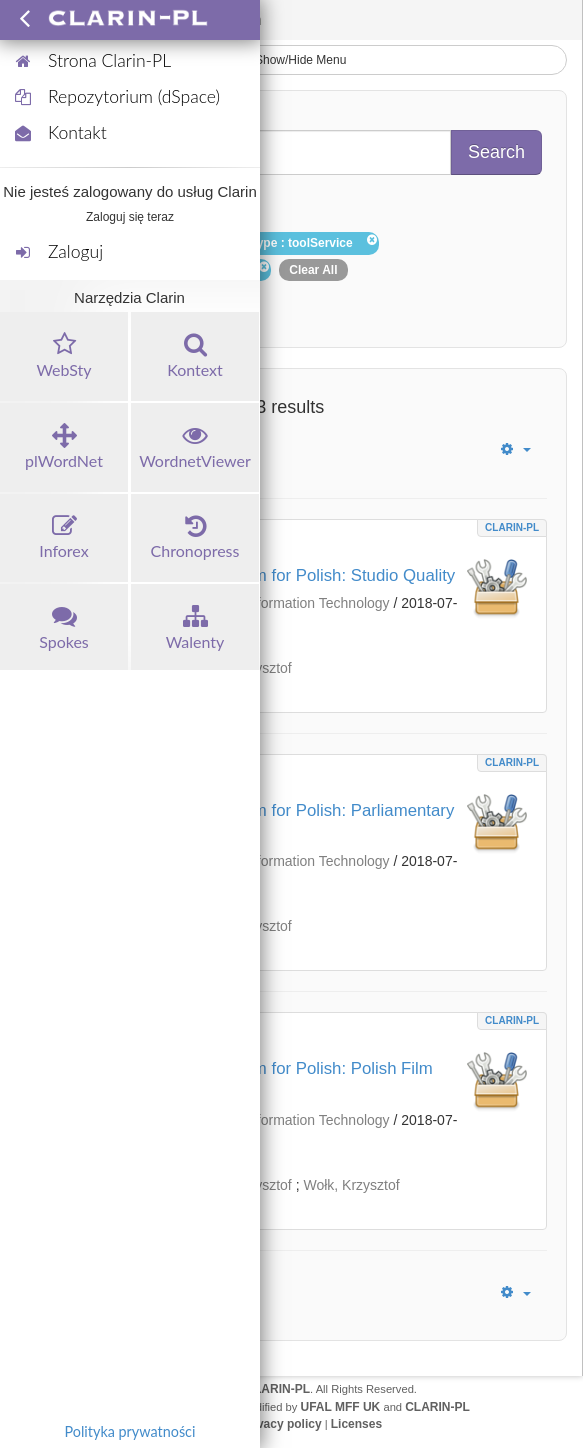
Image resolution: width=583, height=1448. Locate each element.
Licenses (356, 1424)
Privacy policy (281, 1424)
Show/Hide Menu (292, 60)
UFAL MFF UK (341, 1407)
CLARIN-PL (512, 527)
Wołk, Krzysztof (351, 1185)
